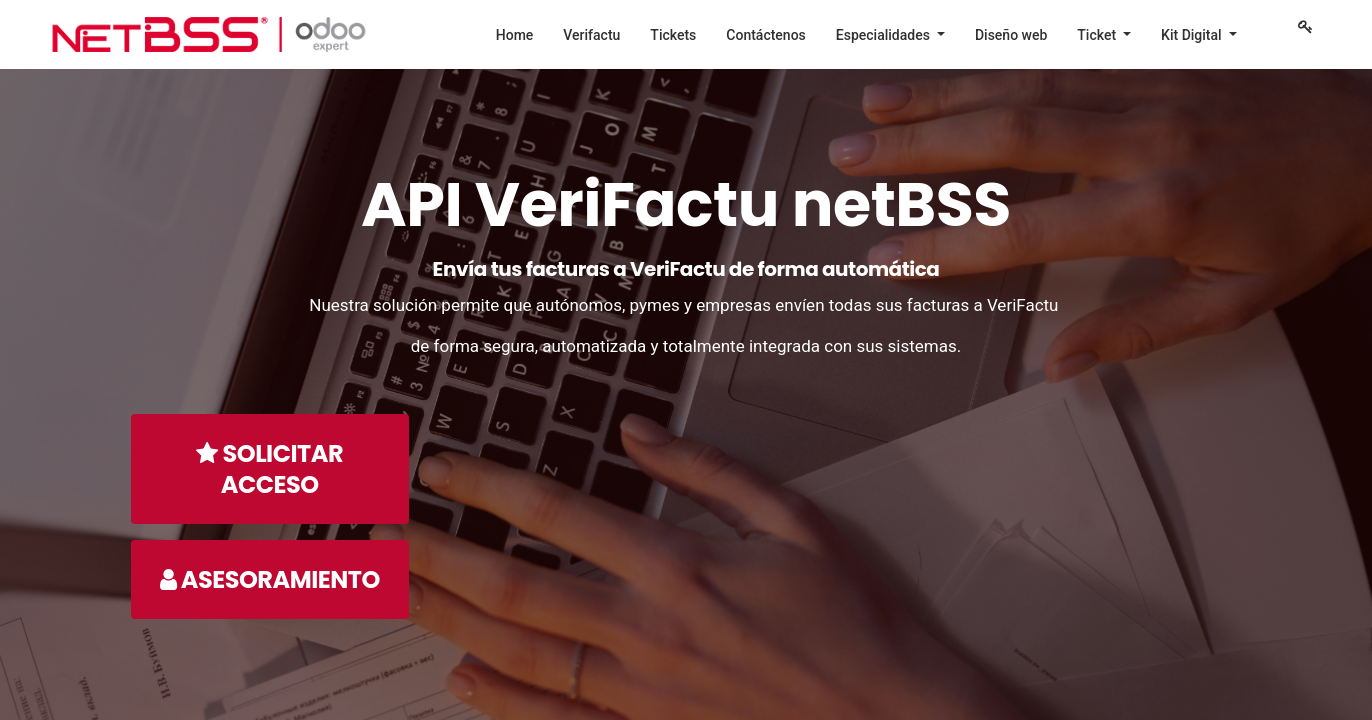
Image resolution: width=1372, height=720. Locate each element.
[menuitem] (515, 35)
